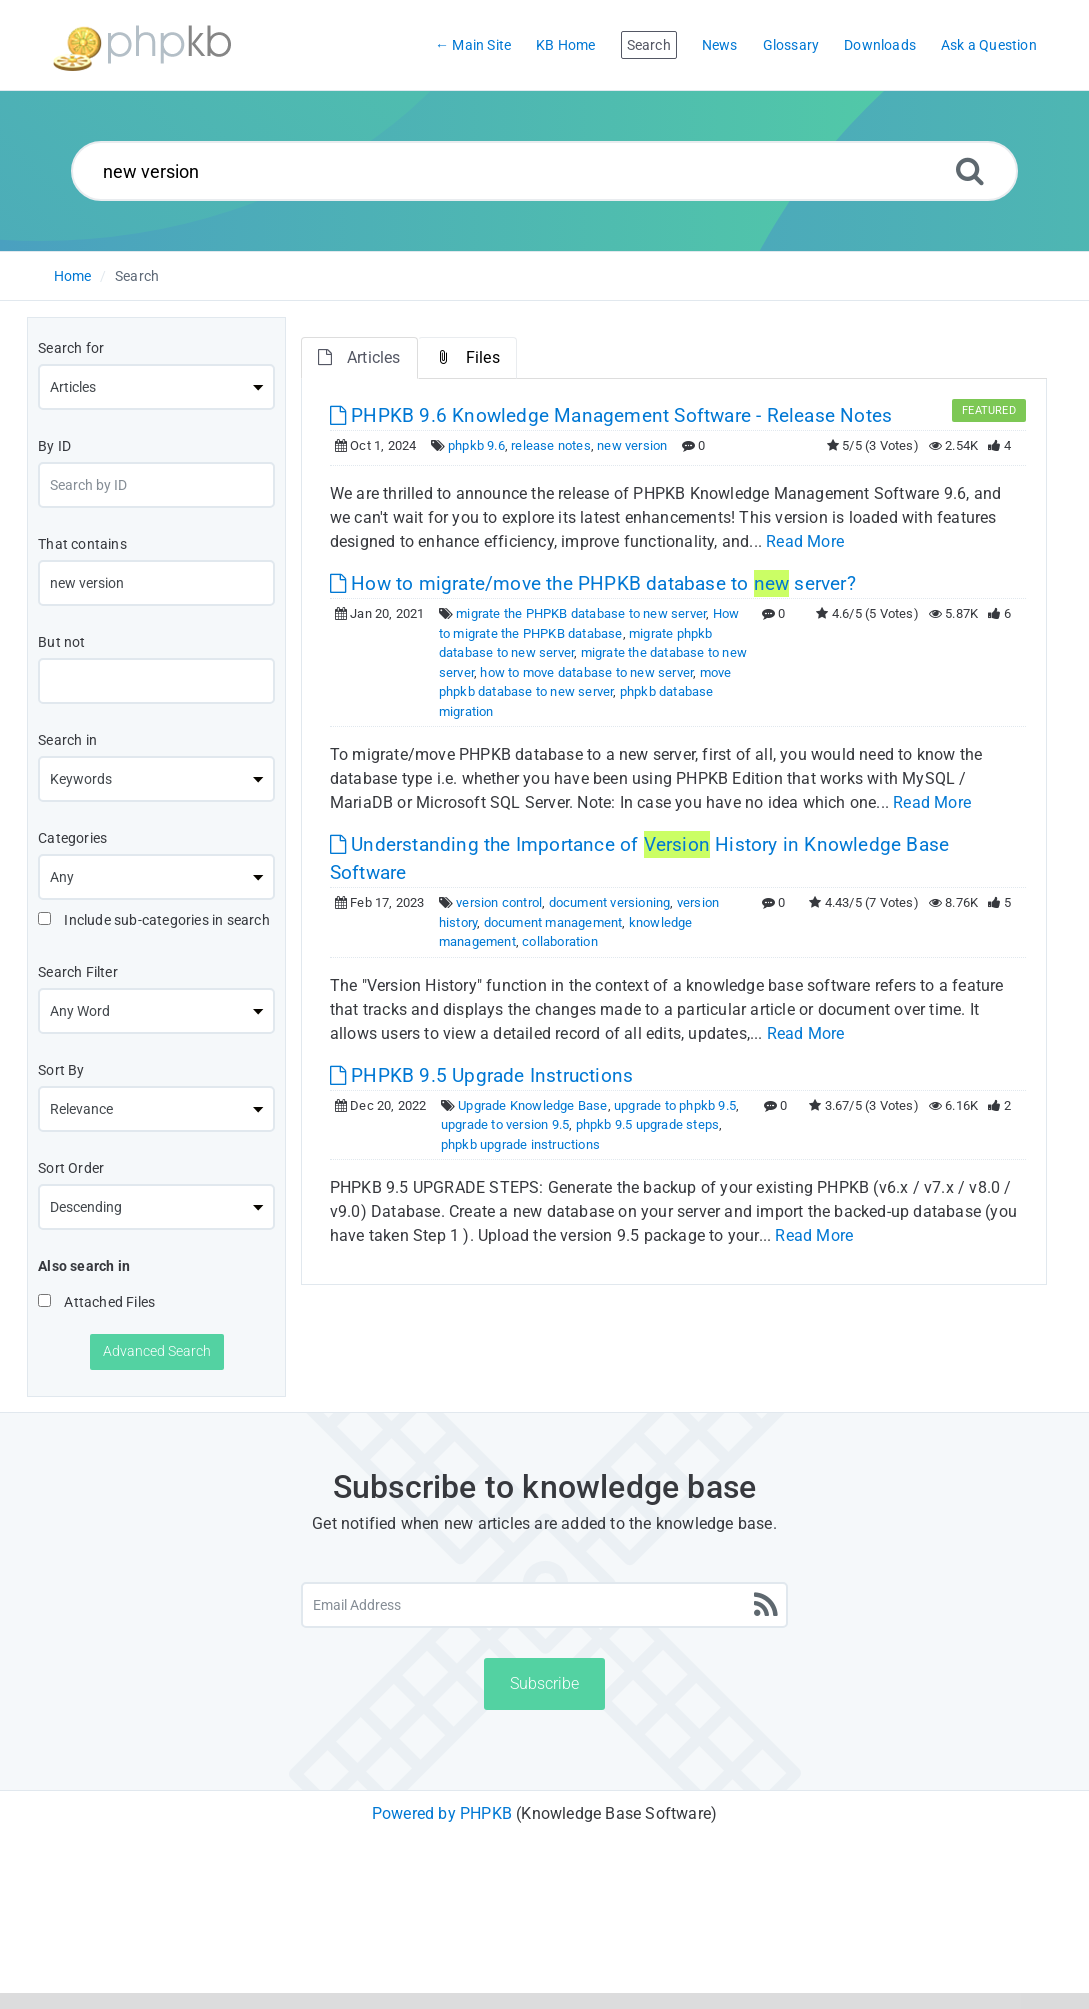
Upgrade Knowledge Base (532, 1105)
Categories (72, 838)
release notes (551, 445)
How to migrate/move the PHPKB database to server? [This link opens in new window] (593, 583)
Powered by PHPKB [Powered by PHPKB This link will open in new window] (442, 1813)
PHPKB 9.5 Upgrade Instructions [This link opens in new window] (481, 1075)
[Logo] (142, 45)
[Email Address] (544, 1605)
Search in (67, 740)
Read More (805, 541)
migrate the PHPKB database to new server (581, 613)
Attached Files (96, 1302)
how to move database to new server (586, 672)
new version (632, 445)
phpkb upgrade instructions (520, 1144)
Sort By (61, 1070)
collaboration (560, 941)
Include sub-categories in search (154, 920)
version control (499, 902)
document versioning (610, 902)
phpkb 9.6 (476, 445)
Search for (71, 348)
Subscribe (544, 1683)
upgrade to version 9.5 (505, 1124)
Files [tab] (467, 357)
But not (61, 642)
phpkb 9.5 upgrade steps (648, 1124)
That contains (82, 544)
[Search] (970, 170)
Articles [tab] (359, 357)
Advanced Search (157, 1351)
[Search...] (545, 171)
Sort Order (71, 1168)
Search (137, 276)
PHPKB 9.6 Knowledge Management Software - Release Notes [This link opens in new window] (611, 415)
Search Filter (78, 972)
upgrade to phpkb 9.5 (675, 1105)
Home (73, 276)
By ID (54, 446)
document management (553, 922)
